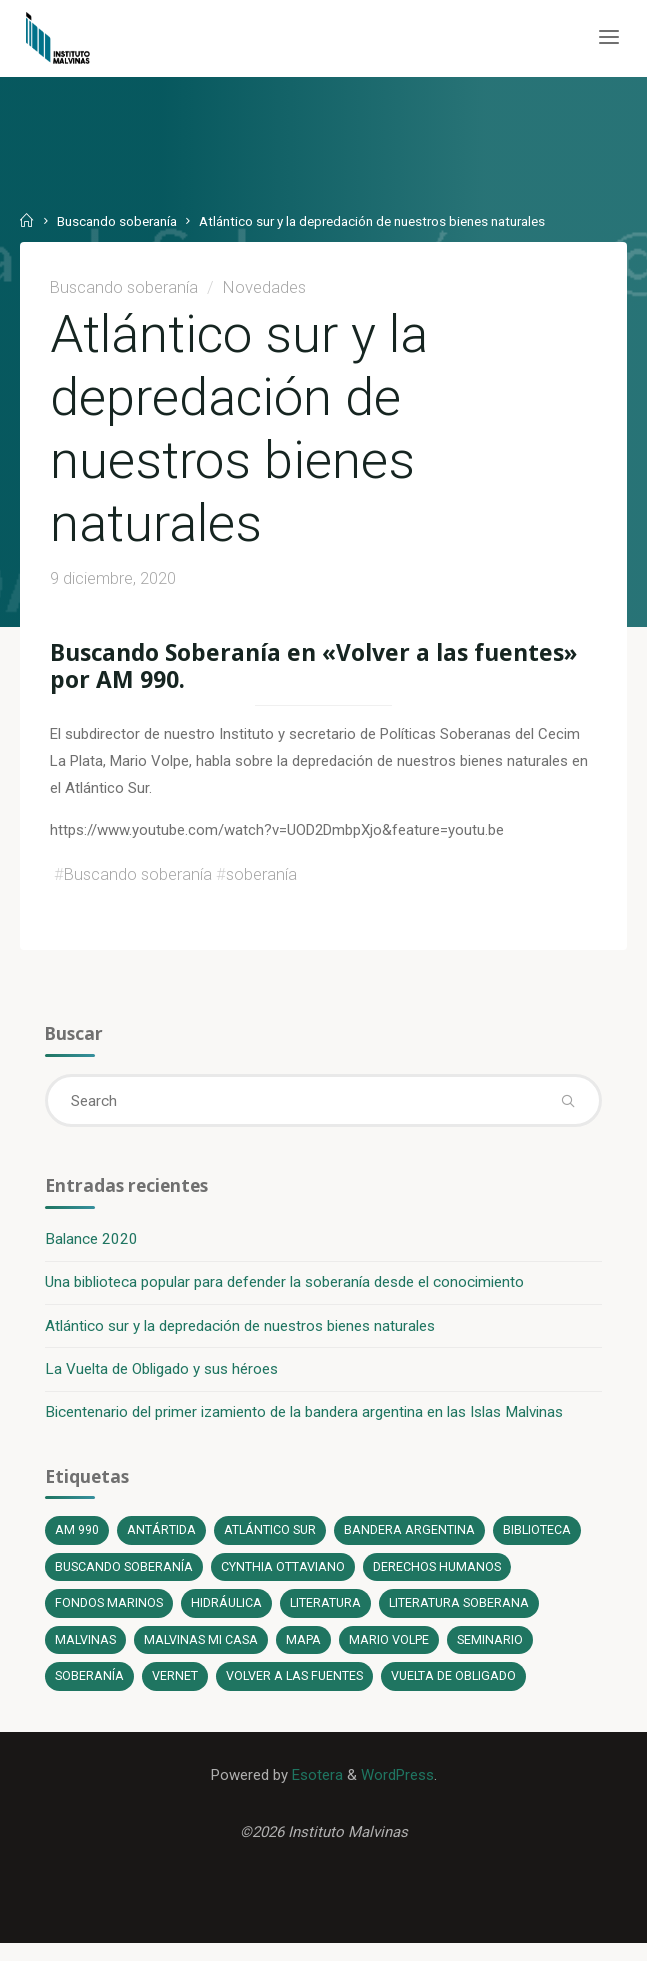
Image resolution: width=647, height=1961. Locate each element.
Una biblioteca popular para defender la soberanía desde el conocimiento (285, 1294)
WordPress (398, 1791)
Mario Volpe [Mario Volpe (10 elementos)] (392, 1653)
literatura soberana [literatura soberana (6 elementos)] (462, 1616)
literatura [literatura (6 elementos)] (328, 1616)
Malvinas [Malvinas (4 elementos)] (87, 1653)
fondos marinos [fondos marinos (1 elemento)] (110, 1616)
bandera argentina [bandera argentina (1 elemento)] (411, 1543)
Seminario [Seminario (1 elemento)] (494, 1653)
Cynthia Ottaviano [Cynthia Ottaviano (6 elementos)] (284, 1580)
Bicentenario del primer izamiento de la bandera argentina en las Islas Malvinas (305, 1424)
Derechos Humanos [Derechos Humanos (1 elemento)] (438, 1580)
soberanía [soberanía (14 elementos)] (90, 1690)
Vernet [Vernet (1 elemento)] (176, 1690)
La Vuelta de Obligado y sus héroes (162, 1381)
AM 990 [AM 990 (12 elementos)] (78, 1543)
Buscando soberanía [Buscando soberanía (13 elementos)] (125, 1580)
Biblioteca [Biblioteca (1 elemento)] (539, 1543)
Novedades (264, 287)
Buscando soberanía (117, 221)
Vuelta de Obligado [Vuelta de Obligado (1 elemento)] (457, 1690)
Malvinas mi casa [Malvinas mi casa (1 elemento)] (203, 1653)
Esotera (315, 1791)
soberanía (261, 882)
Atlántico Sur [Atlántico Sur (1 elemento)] (271, 1543)
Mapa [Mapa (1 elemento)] (306, 1653)
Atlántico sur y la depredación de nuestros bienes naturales (241, 1337)
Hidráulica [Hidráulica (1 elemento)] (228, 1616)
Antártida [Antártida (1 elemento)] (162, 1543)
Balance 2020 (92, 1250)
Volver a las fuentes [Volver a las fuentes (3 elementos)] (296, 1690)
